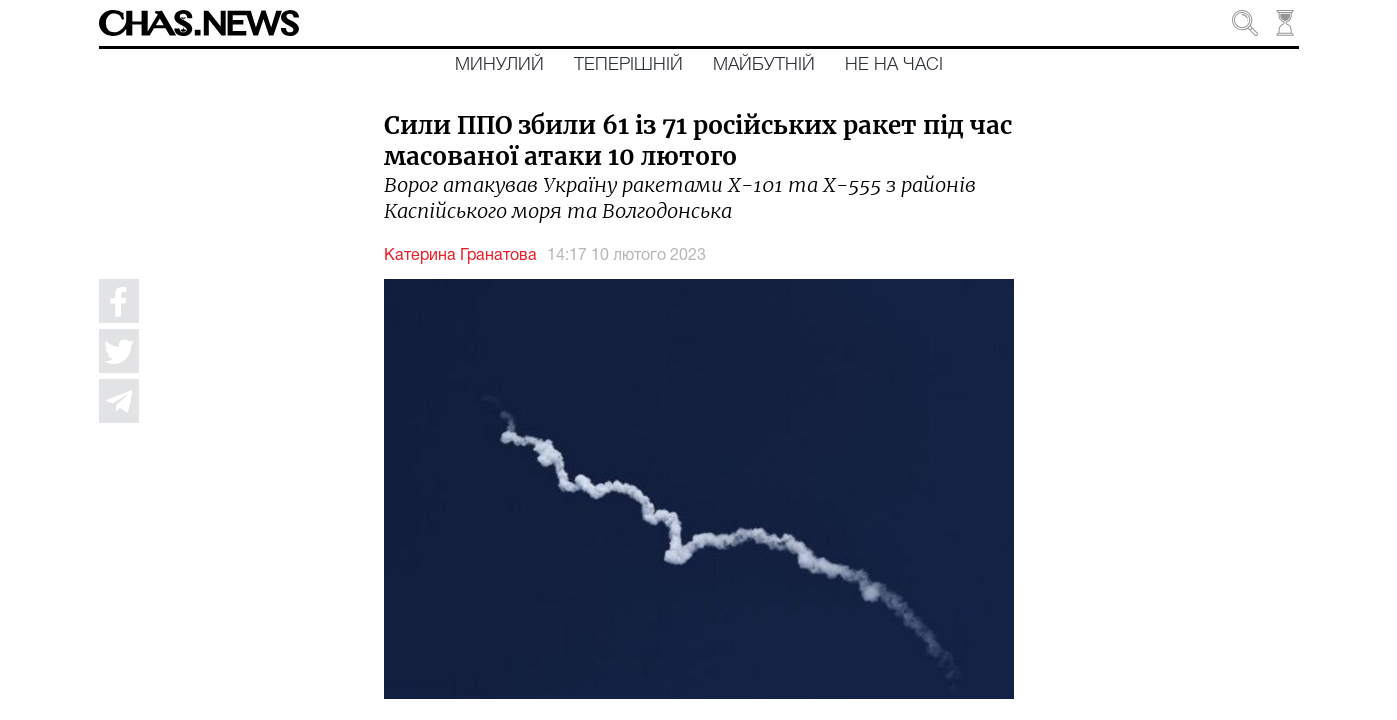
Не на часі (894, 65)
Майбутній (764, 65)
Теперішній (628, 65)
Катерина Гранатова (460, 256)
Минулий (499, 65)
